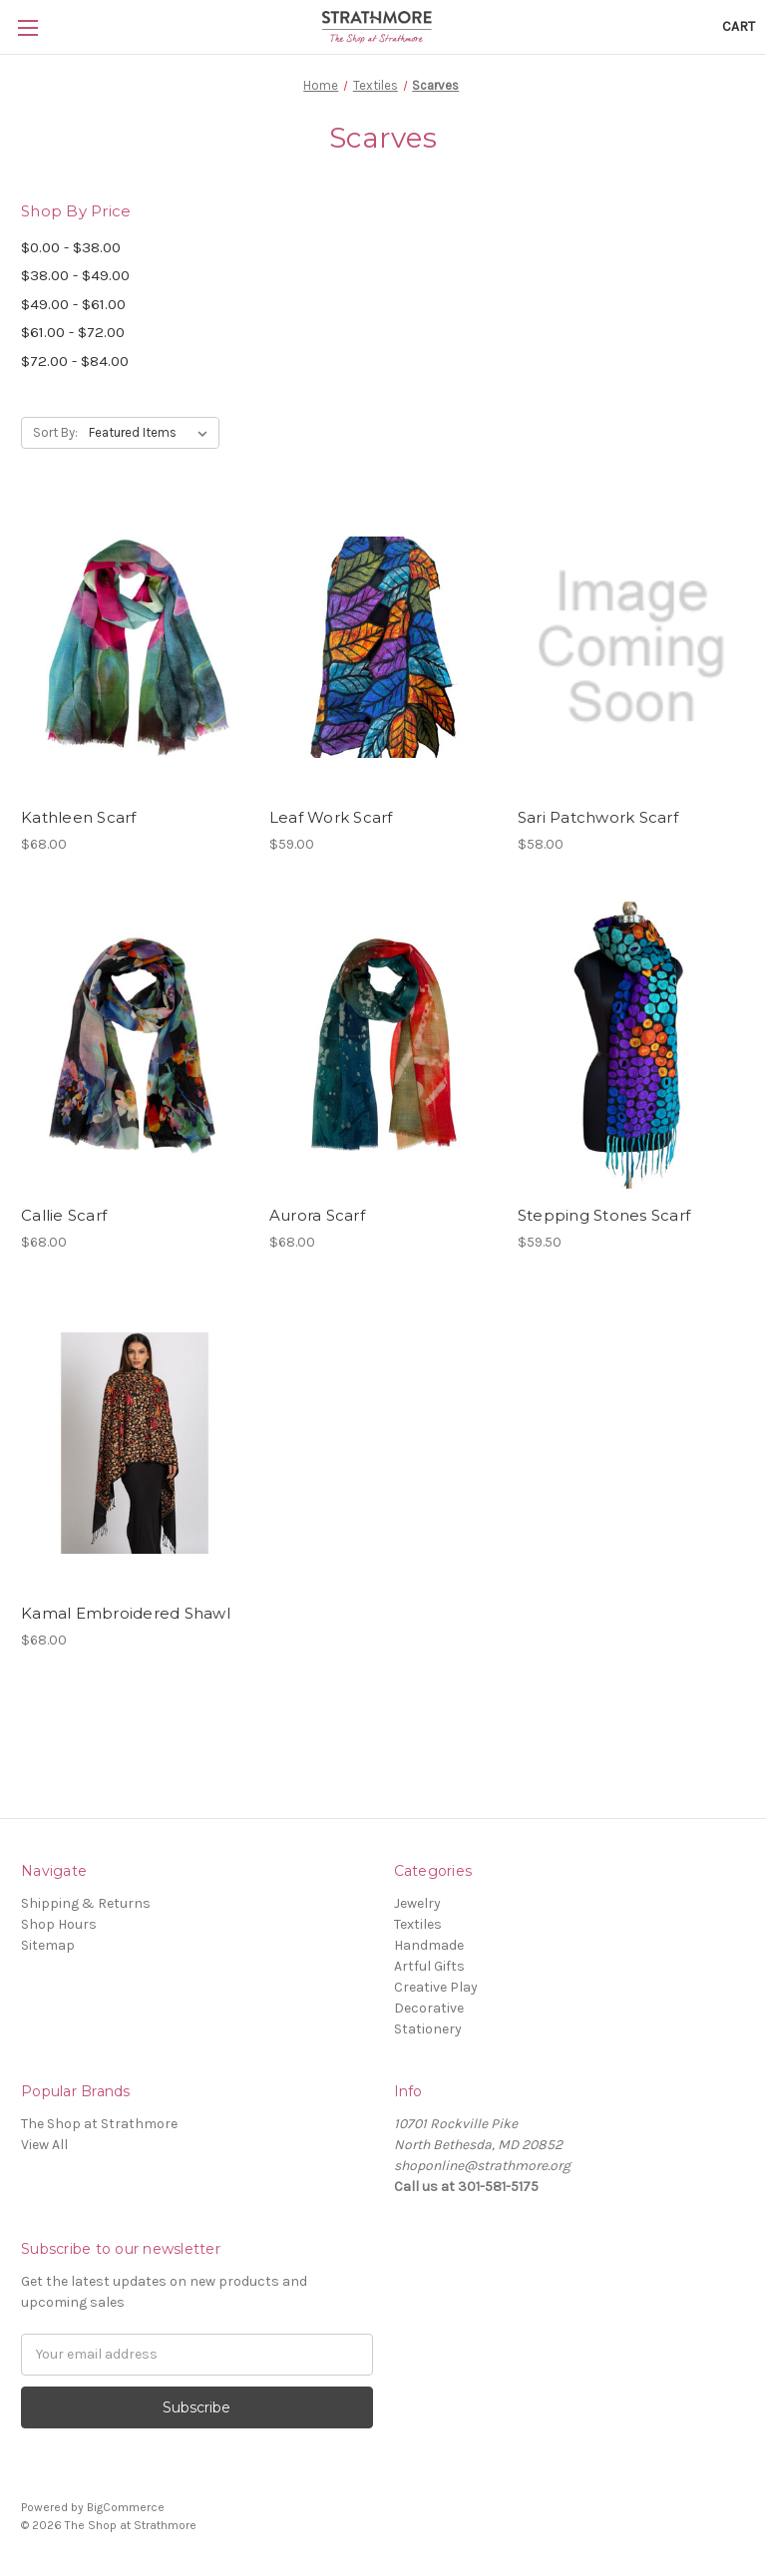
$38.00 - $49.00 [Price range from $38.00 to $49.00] (75, 275)
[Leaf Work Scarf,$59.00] (383, 647)
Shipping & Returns (86, 1903)
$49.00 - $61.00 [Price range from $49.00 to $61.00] (73, 304)
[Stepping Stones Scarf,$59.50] (631, 1046)
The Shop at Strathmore (99, 2123)
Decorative (429, 2008)
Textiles (418, 1924)
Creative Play (436, 1987)
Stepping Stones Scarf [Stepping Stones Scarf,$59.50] (604, 1215)
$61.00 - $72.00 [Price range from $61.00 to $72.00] (73, 332)
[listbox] (152, 433)
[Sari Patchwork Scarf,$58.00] (631, 647)
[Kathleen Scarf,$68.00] (134, 647)
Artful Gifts (429, 1966)
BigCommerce (126, 2507)
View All (44, 2144)
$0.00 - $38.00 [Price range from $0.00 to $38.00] (71, 247)
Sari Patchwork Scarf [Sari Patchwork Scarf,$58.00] (598, 817)
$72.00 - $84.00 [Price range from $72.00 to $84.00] (75, 361)
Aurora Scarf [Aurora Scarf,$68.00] (317, 1215)
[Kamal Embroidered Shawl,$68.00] (134, 1443)
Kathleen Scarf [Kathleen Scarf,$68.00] (79, 817)
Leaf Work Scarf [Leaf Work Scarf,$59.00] (331, 817)
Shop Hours (59, 1924)
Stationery (428, 2029)
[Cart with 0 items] (738, 26)
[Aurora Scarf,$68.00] (383, 1046)
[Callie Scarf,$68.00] (134, 1046)
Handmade (429, 1945)
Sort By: (55, 432)
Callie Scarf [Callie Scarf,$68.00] (64, 1215)
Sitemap (48, 1945)
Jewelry (417, 1903)
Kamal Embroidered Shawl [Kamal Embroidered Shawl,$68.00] (125, 1613)
